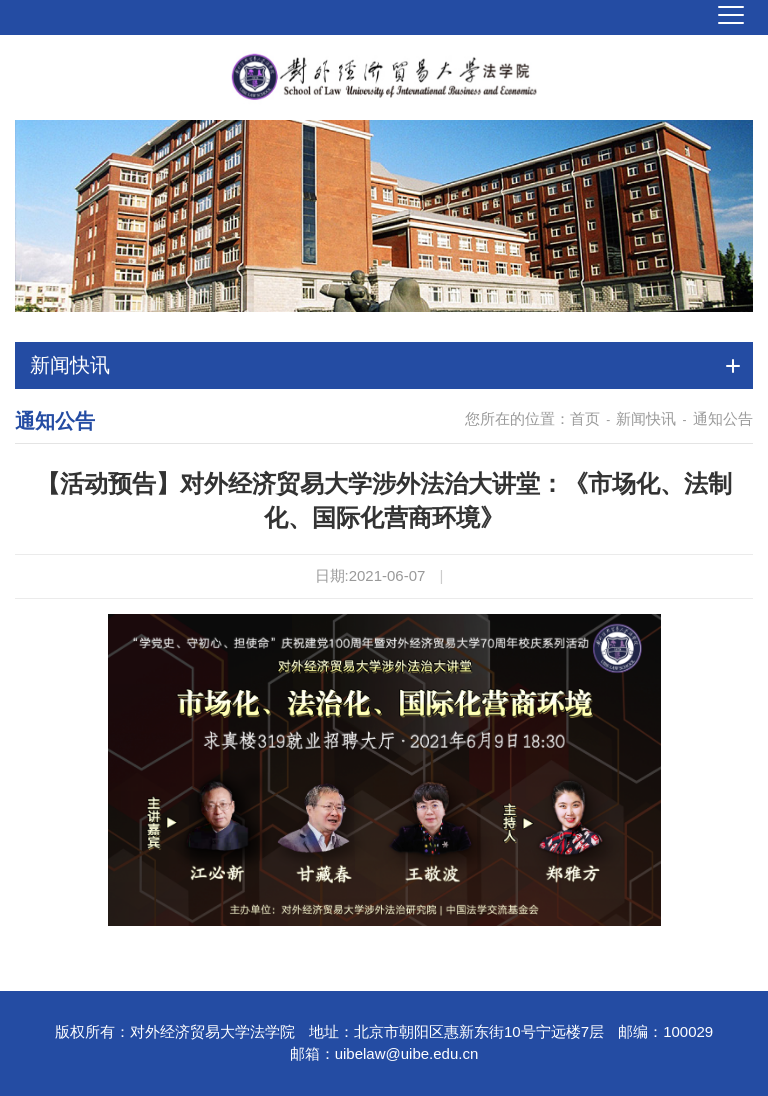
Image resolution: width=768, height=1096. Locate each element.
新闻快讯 (646, 418)
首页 (585, 418)
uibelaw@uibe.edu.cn (407, 1053)
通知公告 (723, 418)
